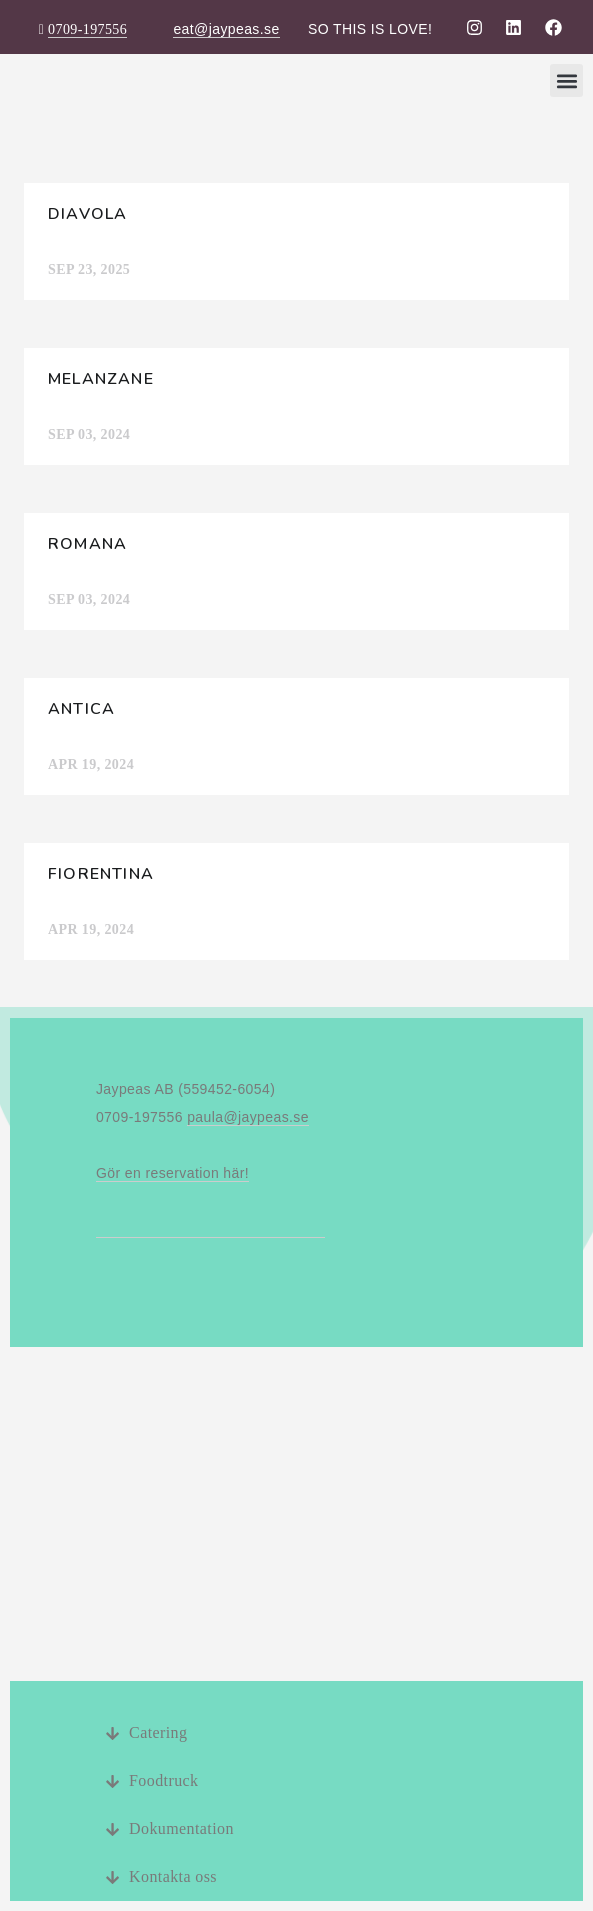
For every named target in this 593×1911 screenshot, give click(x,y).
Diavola (87, 214)
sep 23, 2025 (89, 269)
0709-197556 (87, 29)
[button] (566, 80)
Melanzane (101, 379)
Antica (81, 709)
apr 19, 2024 (91, 764)
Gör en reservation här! (172, 1173)
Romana (87, 544)
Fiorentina (101, 874)
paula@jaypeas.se (248, 1117)
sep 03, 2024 (89, 434)
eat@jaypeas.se (226, 29)
